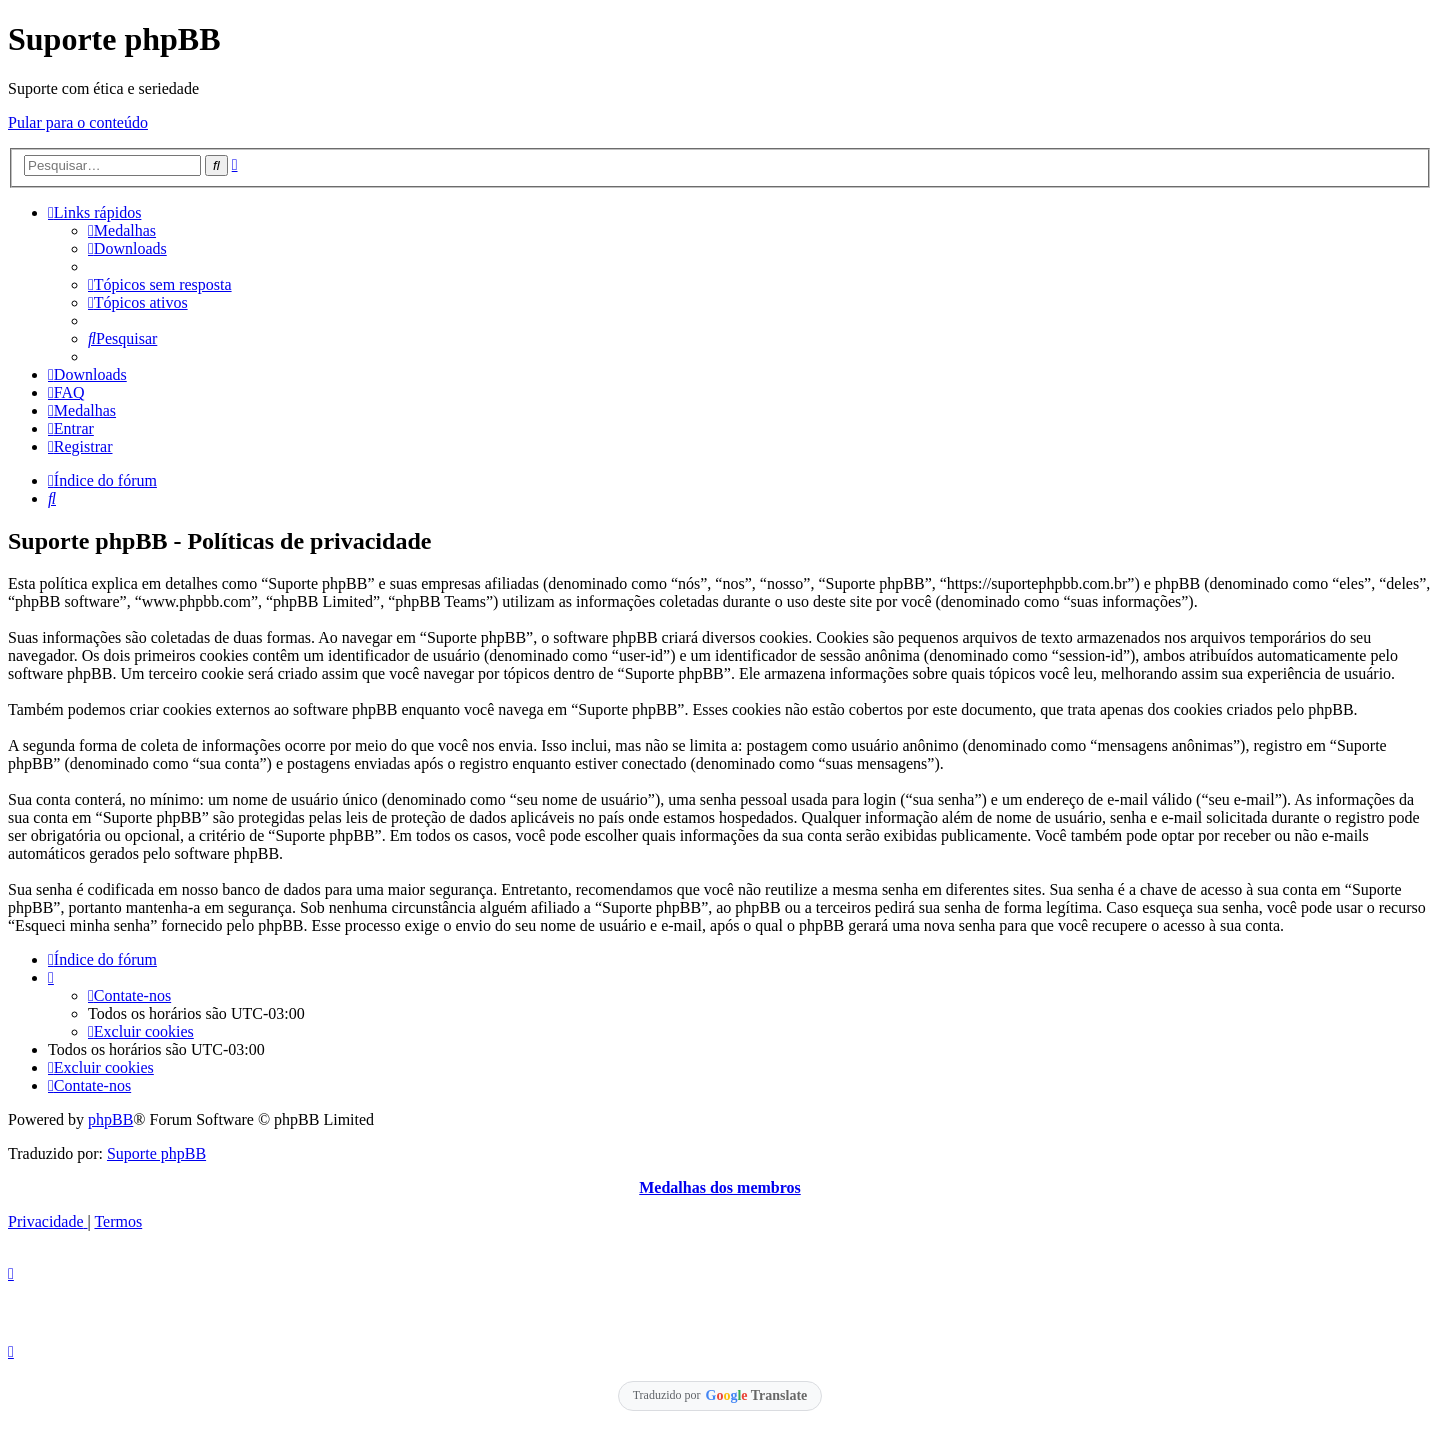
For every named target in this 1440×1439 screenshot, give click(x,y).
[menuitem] (122, 230)
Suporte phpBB (156, 1153)
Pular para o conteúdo (78, 122)
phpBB (110, 1119)
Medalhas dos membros (720, 1187)
